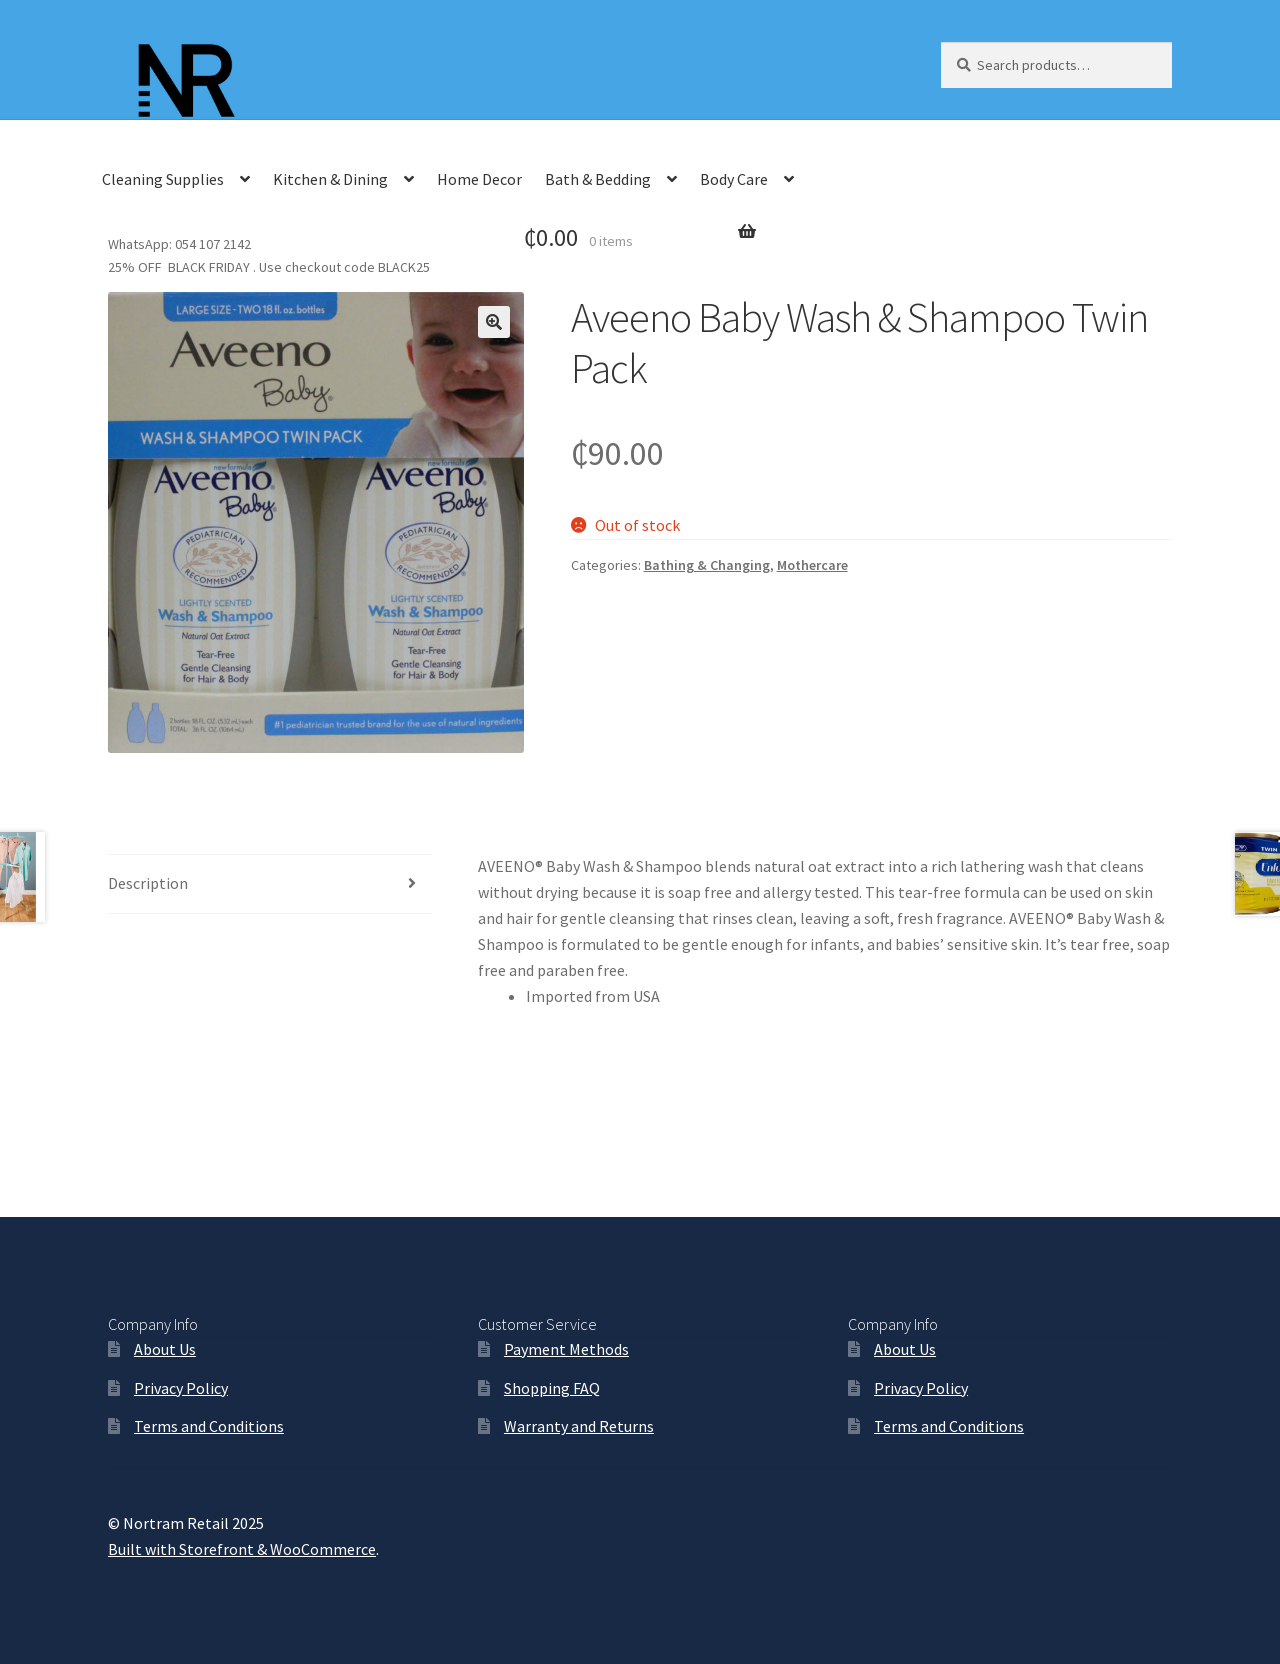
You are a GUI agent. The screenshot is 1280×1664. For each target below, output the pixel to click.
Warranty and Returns (579, 1426)
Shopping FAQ (552, 1388)
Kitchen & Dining (330, 179)
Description (148, 883)
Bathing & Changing (707, 565)
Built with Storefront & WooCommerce (242, 1549)
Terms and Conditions (209, 1426)
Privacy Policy (181, 1388)
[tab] (270, 884)
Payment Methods (566, 1349)
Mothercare (812, 565)
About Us (165, 1349)
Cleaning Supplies (163, 179)
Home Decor (479, 179)
